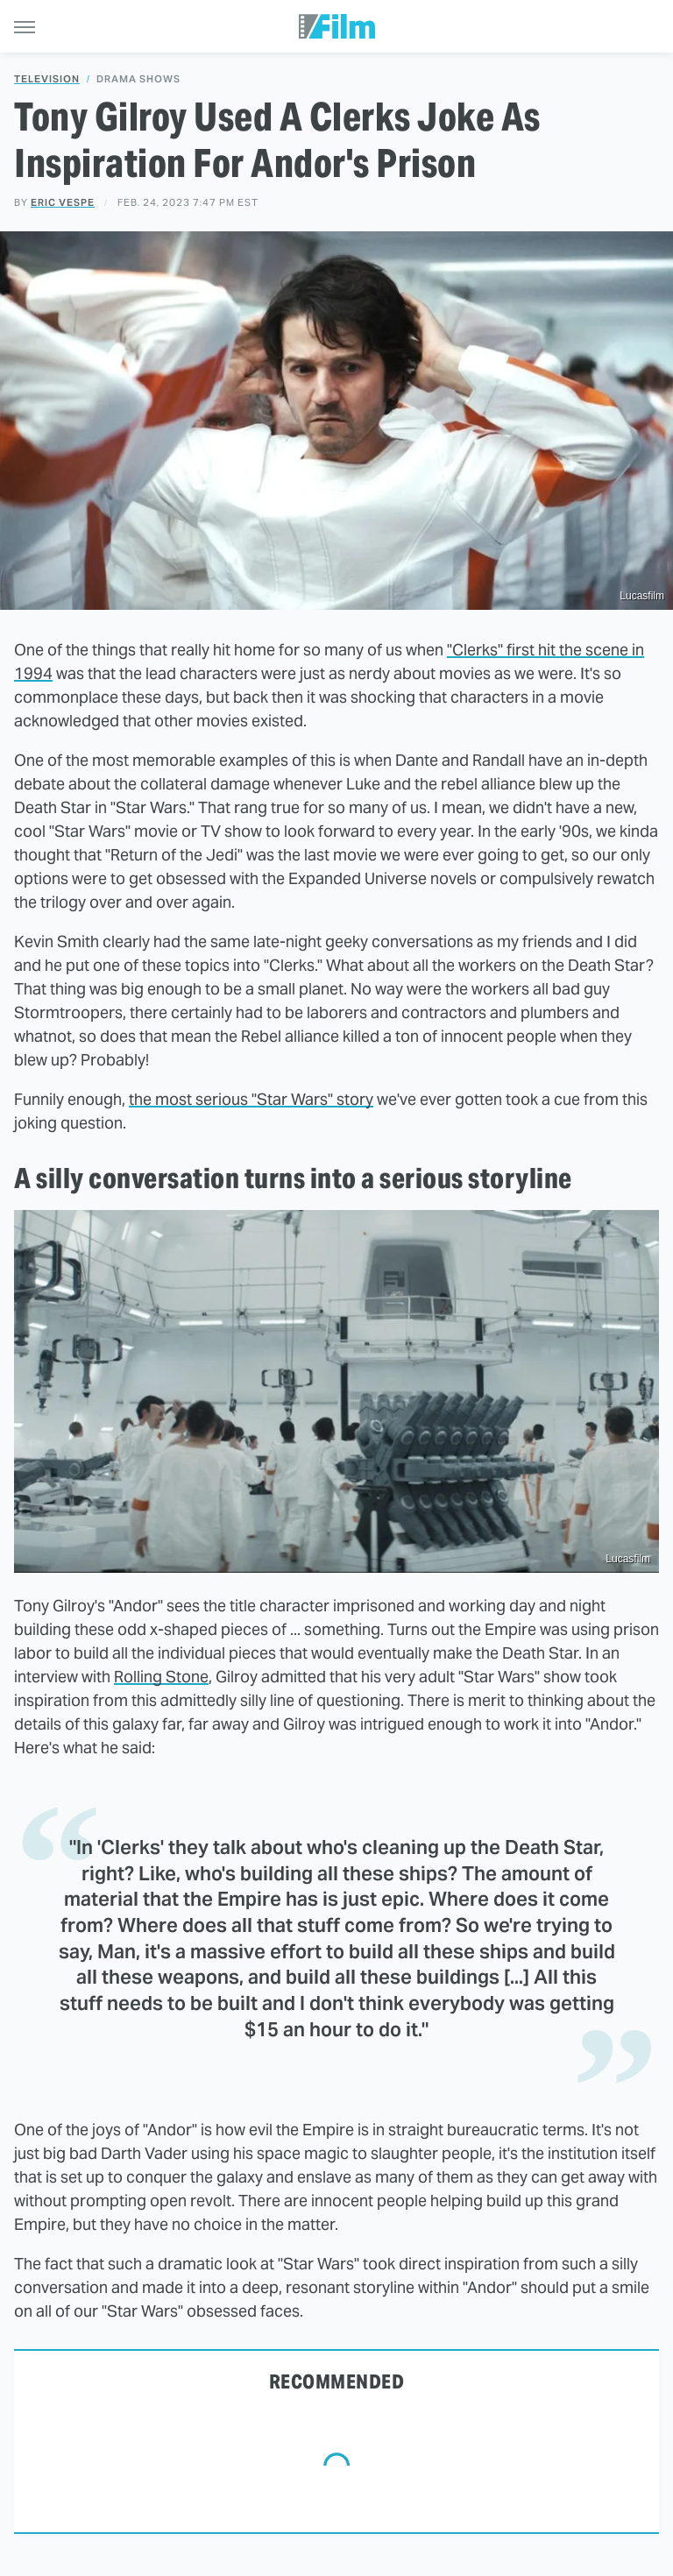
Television (47, 79)
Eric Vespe (63, 202)
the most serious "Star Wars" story (251, 1099)
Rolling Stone (161, 1677)
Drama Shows (138, 79)
